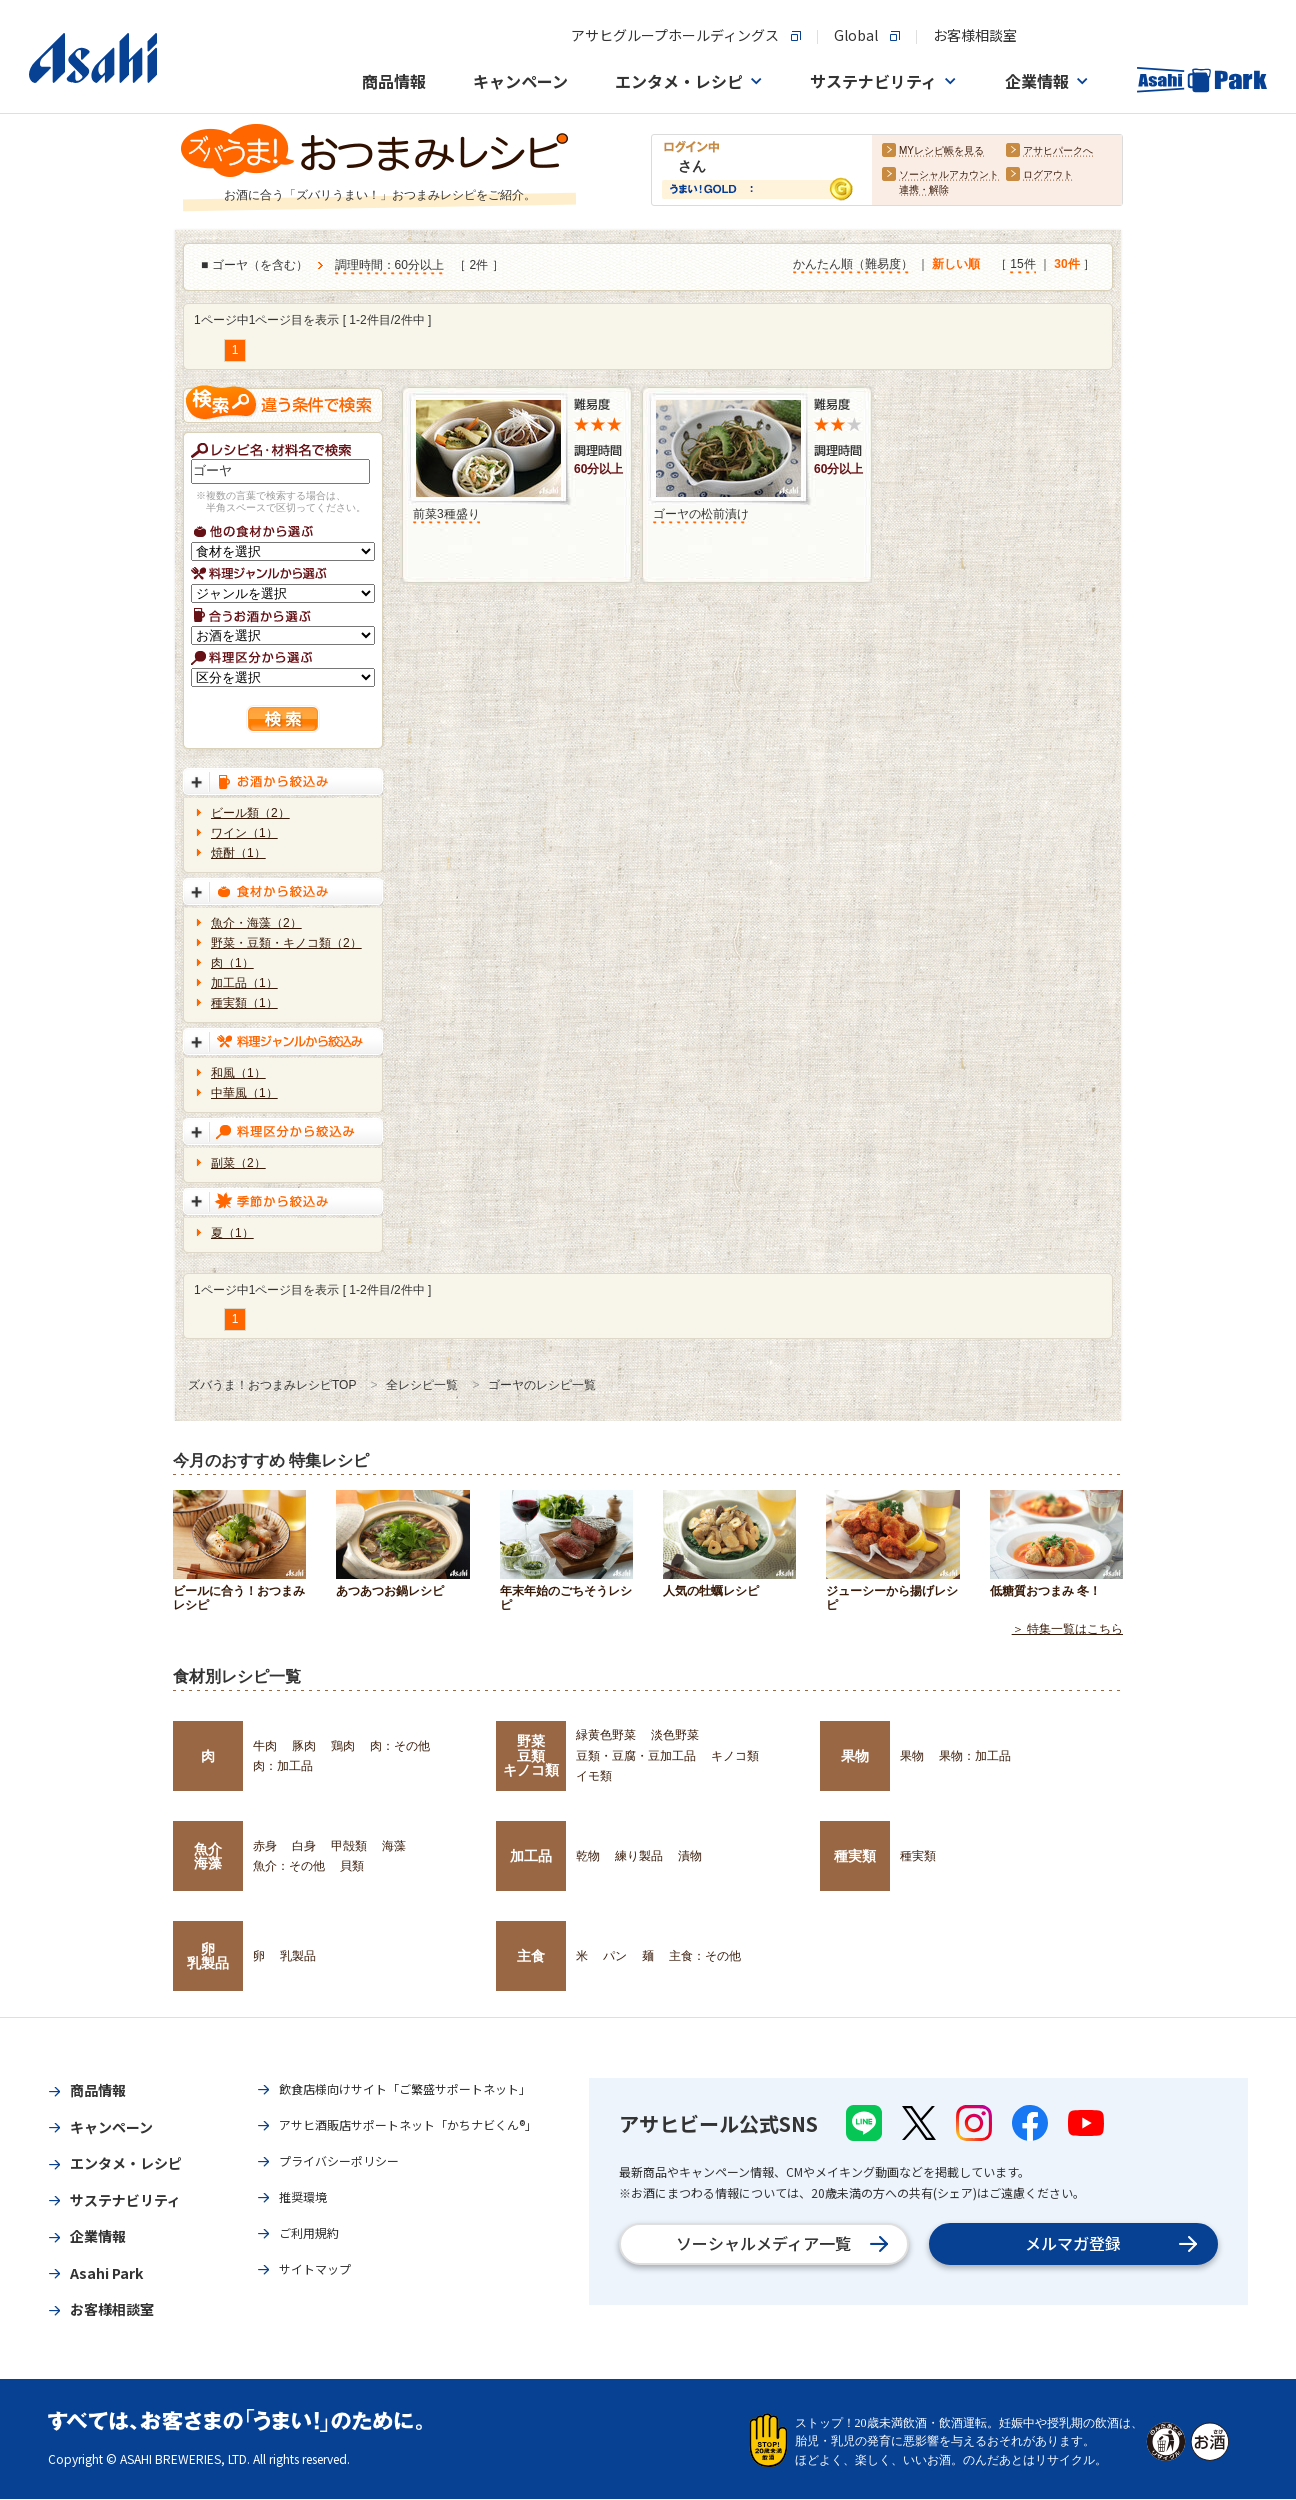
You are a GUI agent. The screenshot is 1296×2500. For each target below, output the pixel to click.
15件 (1022, 265)
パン (615, 1956)
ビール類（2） (250, 813)
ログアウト (1048, 175)
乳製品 (298, 1956)
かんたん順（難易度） (853, 265)
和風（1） (238, 1073)
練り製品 (639, 1856)
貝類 (352, 1866)
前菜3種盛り (446, 514)
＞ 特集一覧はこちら (1067, 1630)
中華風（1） (244, 1093)
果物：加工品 (975, 1756)
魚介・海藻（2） (256, 923)
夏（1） (232, 1233)
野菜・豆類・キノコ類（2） (286, 943)
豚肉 (304, 1746)
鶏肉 (343, 1746)
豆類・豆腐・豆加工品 (636, 1756)
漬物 (690, 1856)
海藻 (394, 1846)
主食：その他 (705, 1956)
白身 (304, 1846)
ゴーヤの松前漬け (701, 514)
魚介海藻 (208, 1856)
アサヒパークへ (1058, 151)
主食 (531, 1956)
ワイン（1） (244, 833)
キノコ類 (735, 1756)
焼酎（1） (238, 853)
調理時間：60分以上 (389, 266)
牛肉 (265, 1746)
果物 (855, 1756)
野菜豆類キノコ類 (531, 1755)
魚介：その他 (289, 1866)
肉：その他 (400, 1746)
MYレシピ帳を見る (941, 151)
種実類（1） (244, 1003)
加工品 (531, 1856)
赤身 (265, 1846)
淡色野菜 (675, 1735)
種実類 (855, 1856)
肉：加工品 (283, 1766)
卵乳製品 (208, 1956)
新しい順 (956, 265)
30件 (1066, 265)
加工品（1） (244, 983)
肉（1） (232, 963)
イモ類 (594, 1776)
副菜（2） (238, 1163)
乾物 (588, 1856)
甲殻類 (349, 1846)
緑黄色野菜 (606, 1735)
